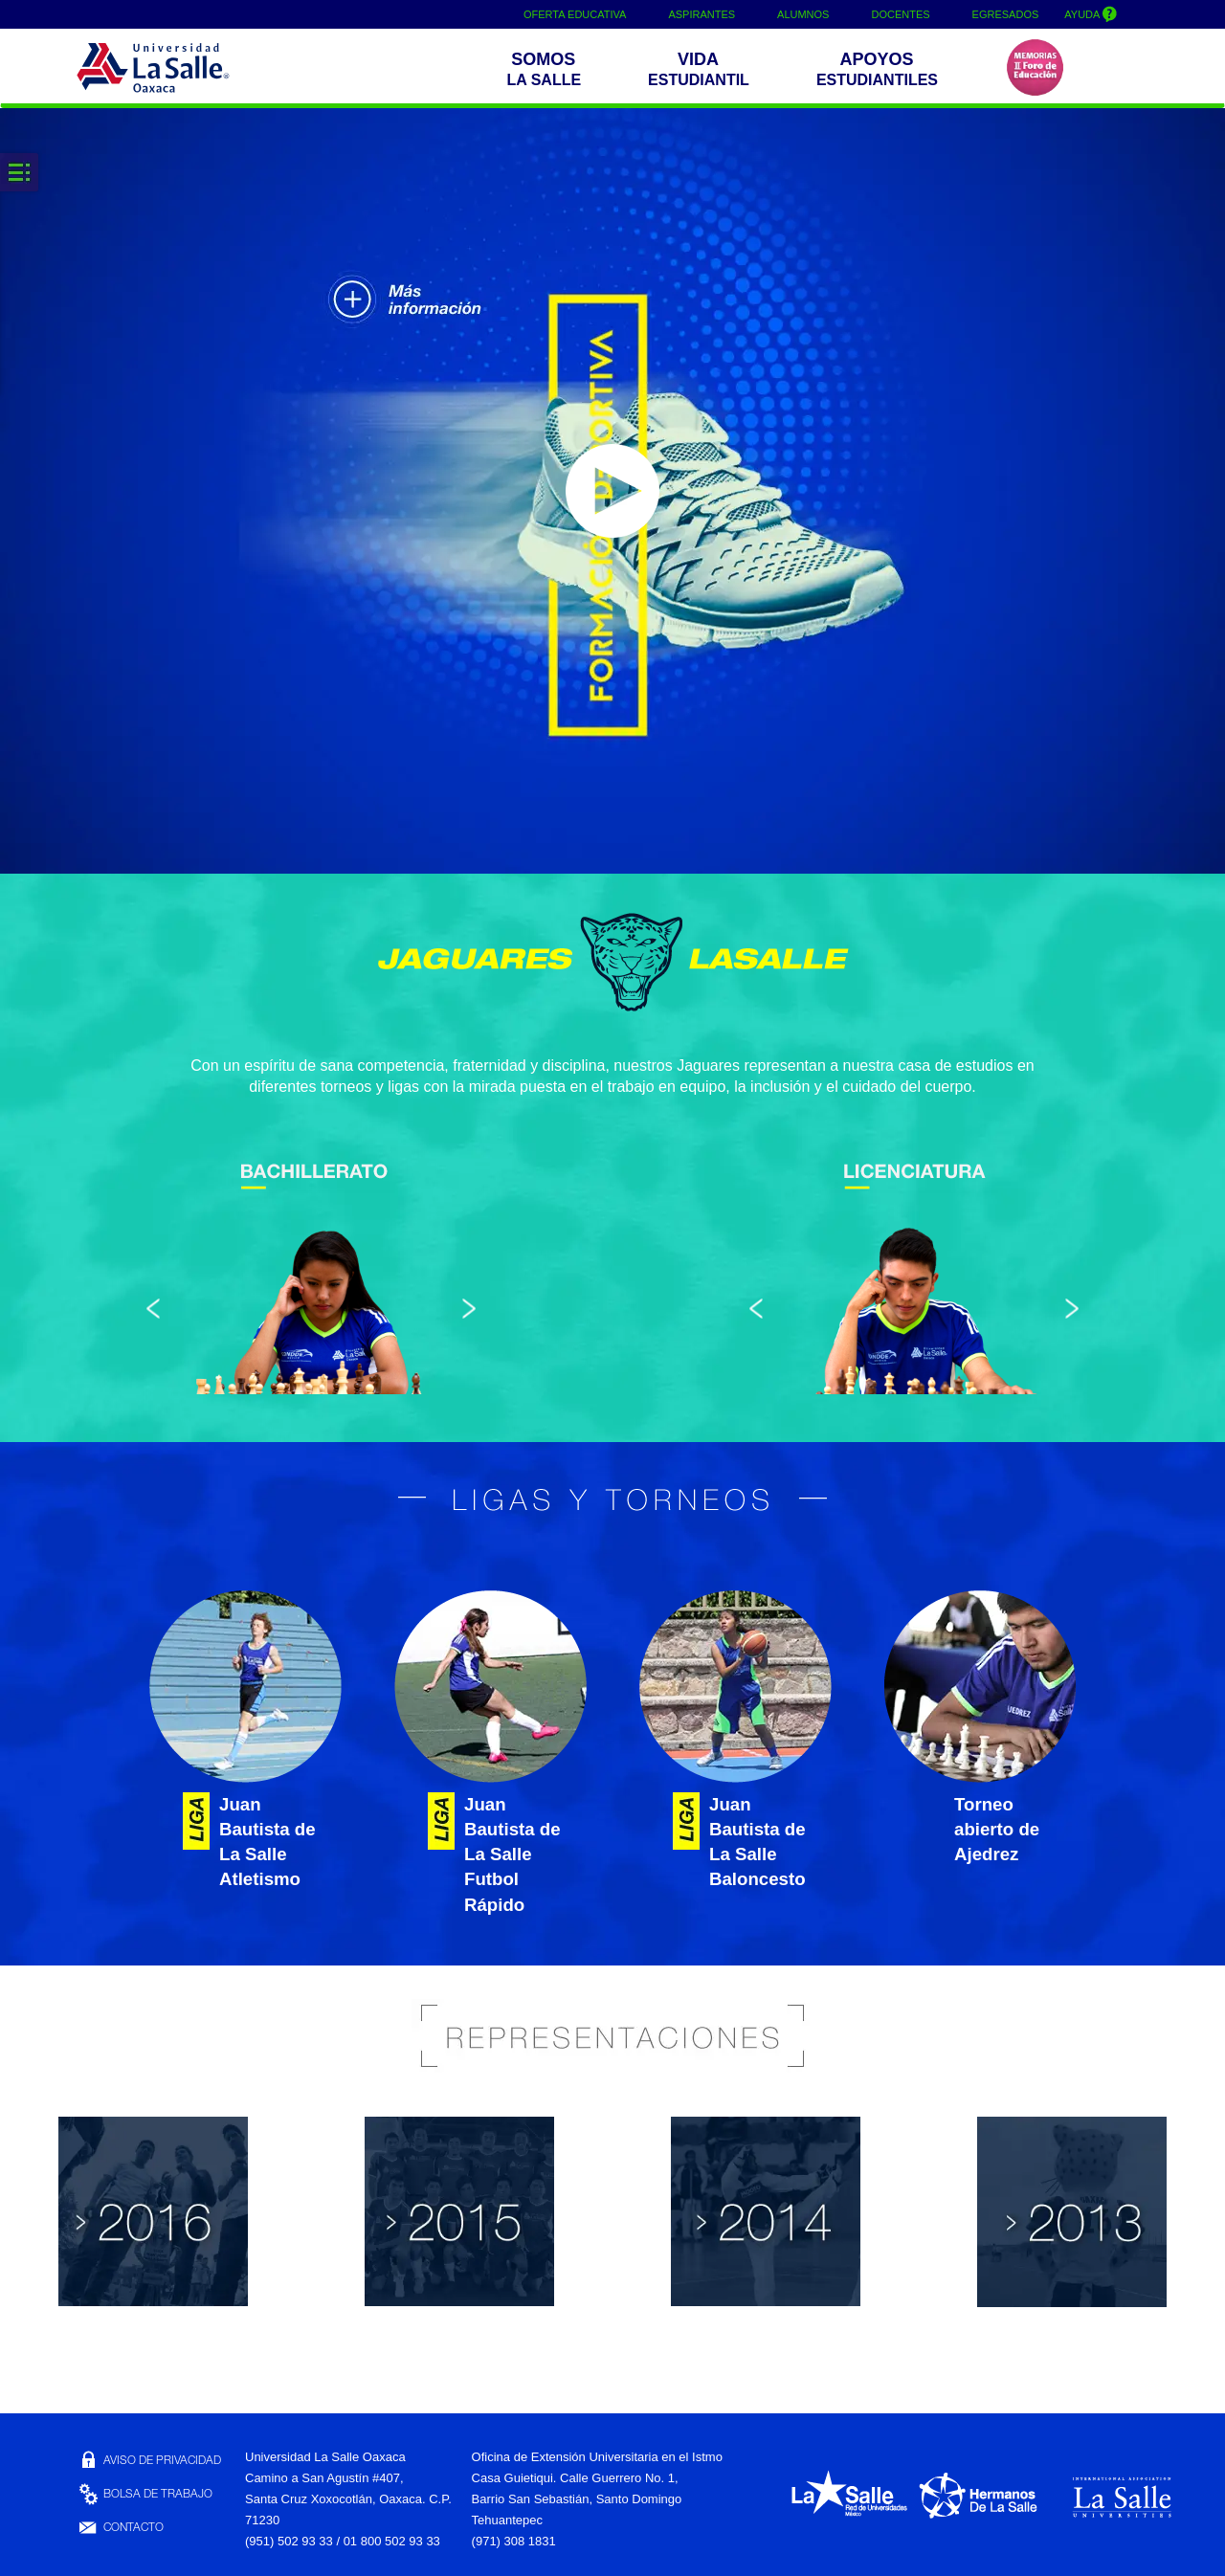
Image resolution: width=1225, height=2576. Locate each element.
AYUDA (1091, 13)
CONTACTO (120, 2528)
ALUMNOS (803, 14)
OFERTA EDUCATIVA (574, 14)
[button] (548, 71)
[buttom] (881, 71)
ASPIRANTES (701, 14)
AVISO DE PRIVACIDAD (149, 2461)
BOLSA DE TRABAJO (144, 2494)
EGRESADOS (1005, 14)
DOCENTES (900, 14)
